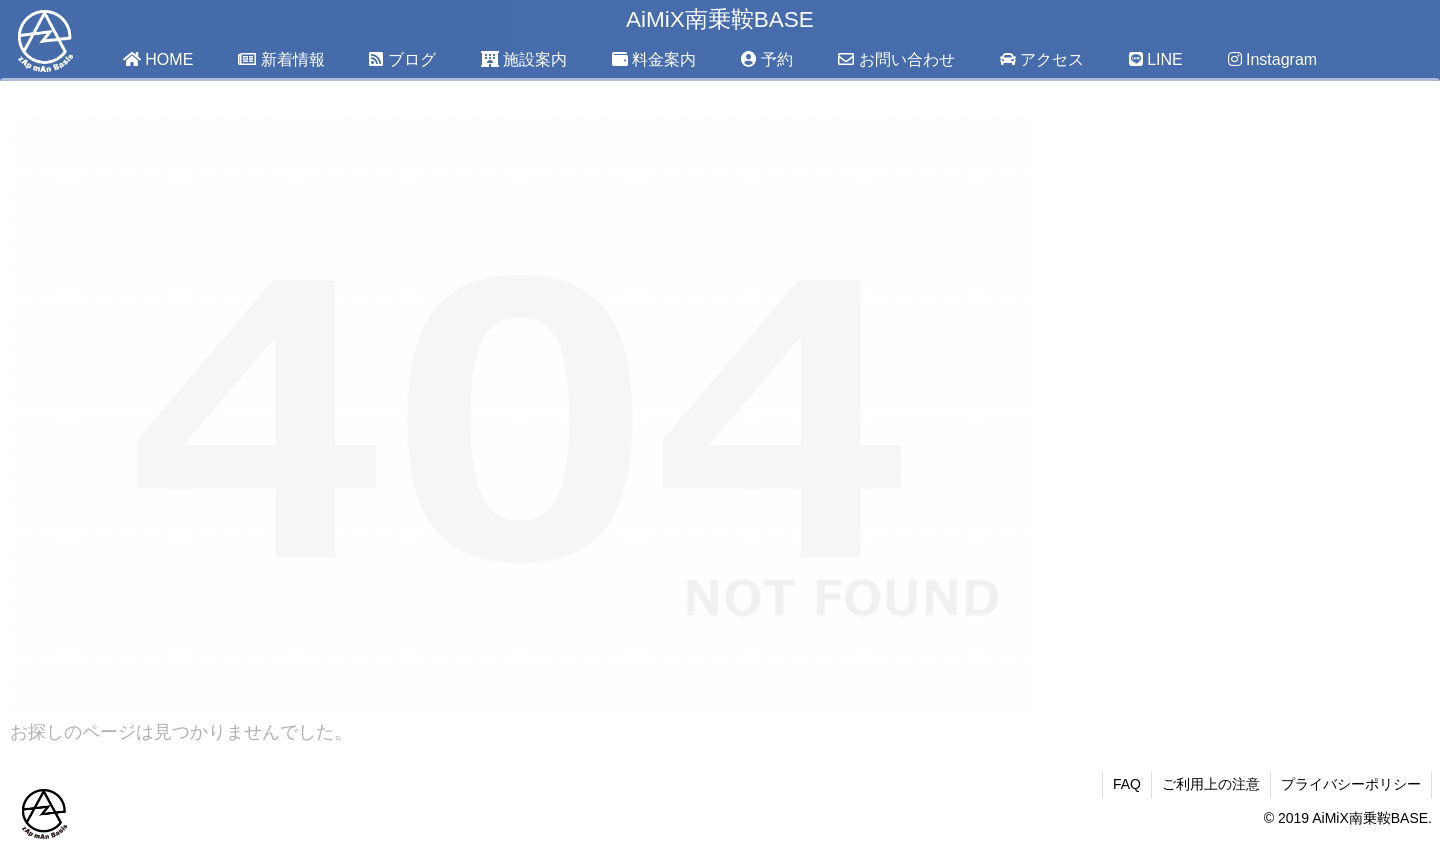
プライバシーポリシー (1351, 784)
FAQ (1127, 784)
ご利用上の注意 (1211, 784)
